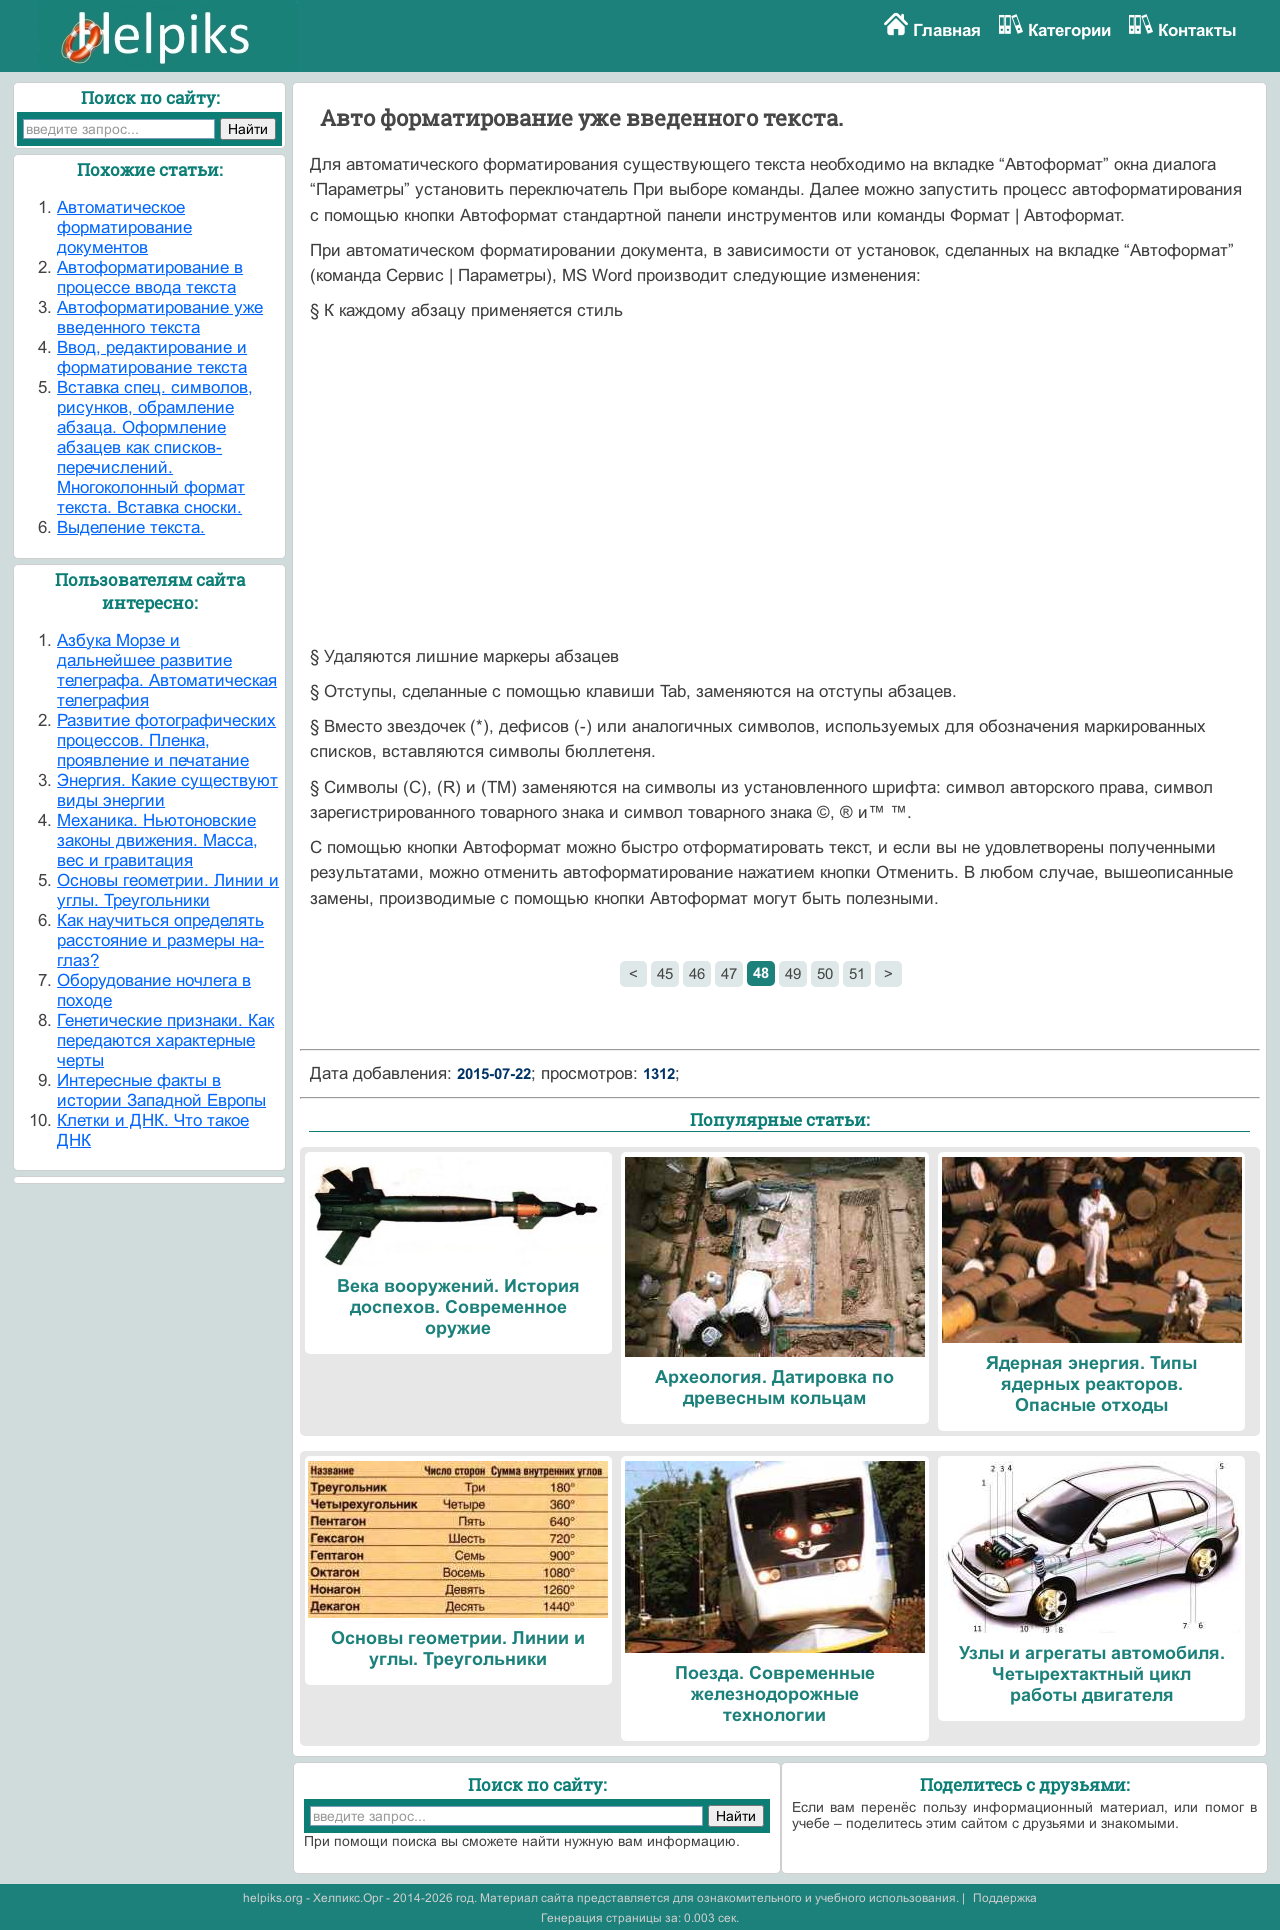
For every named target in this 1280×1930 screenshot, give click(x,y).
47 (729, 973)
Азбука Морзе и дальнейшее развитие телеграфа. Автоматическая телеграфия (167, 670)
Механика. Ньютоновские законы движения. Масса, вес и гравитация (157, 840)
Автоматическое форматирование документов (124, 227)
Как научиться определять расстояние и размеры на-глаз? (160, 940)
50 (825, 973)
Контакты (1197, 30)
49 (793, 973)
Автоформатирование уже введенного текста (160, 317)
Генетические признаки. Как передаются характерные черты (165, 1040)
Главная (947, 30)
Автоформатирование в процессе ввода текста (150, 277)
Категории (1069, 30)
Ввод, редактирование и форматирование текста (152, 357)
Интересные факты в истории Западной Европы (161, 1090)
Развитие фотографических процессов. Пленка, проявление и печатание (166, 740)
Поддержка (1005, 1898)
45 (665, 973)
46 (697, 973)
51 (857, 973)
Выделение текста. (131, 527)
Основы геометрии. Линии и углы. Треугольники (168, 890)
